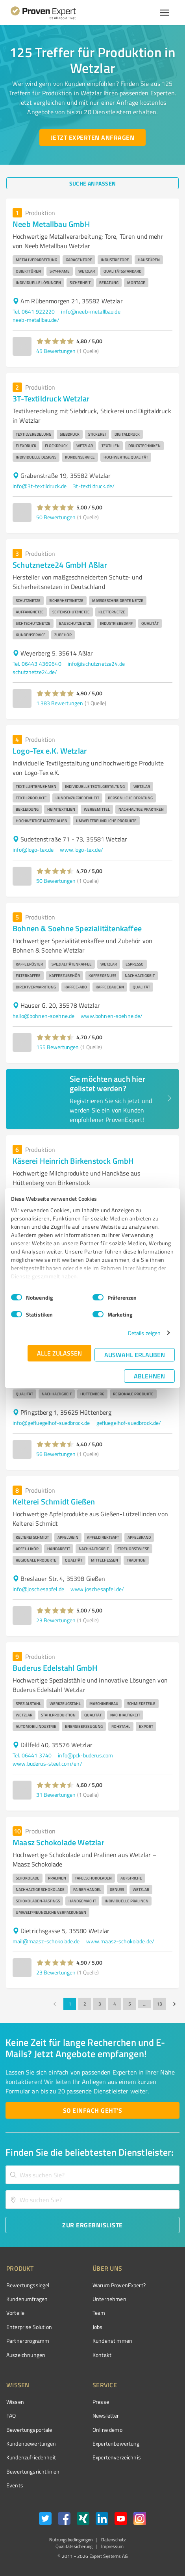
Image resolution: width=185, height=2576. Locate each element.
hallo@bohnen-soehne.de (43, 1016)
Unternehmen (109, 2299)
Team (98, 2312)
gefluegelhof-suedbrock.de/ (128, 1422)
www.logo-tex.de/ (81, 849)
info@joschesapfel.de (38, 1589)
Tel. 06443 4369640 (37, 663)
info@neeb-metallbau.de (90, 311)
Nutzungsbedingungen (70, 2539)
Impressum (112, 2546)
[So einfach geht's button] (92, 2110)
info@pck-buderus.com (85, 1755)
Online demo (107, 2429)
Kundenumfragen (27, 2299)
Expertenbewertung (116, 2443)
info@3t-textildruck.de (40, 486)
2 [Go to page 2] (84, 2004)
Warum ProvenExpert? (119, 2285)
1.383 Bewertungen (59, 703)
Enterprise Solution (29, 2327)
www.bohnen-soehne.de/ (111, 1016)
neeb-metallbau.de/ (36, 319)
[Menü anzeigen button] (165, 12)
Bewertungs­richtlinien (32, 2471)
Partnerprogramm (27, 2340)
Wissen (15, 2401)
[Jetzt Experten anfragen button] (92, 137)
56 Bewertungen (56, 1454)
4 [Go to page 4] (114, 2004)
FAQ (11, 2415)
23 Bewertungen (56, 1620)
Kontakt (101, 2355)
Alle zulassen (59, 1353)
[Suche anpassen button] (92, 183)
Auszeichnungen (25, 2355)
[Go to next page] (174, 2004)
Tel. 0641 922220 (34, 311)
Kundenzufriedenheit (31, 2457)
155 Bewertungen (57, 1047)
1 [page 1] (69, 2004)
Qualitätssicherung (74, 2546)
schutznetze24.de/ (35, 672)
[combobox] (92, 2175)
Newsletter (105, 2415)
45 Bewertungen (56, 351)
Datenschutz (113, 2539)
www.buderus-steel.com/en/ (47, 1763)
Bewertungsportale (29, 2429)
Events (14, 2485)
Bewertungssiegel (27, 2285)
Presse (100, 2401)
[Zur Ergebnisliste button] (92, 2225)
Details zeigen (144, 1333)
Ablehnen (149, 1375)
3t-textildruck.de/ (94, 486)
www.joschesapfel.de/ (97, 1589)
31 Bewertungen (56, 1794)
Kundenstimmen (112, 2340)
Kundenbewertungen (31, 2443)
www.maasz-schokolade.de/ (120, 1941)
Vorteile (15, 2312)
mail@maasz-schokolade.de (46, 1941)
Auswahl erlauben (134, 1354)
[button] (55, 341)
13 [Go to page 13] (159, 2004)
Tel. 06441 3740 (32, 1755)
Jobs (97, 2327)
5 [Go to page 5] (129, 2004)
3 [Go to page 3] (99, 2004)
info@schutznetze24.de (96, 663)
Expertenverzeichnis (116, 2457)
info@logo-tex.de (33, 849)
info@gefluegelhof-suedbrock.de (51, 1422)
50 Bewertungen (56, 517)
